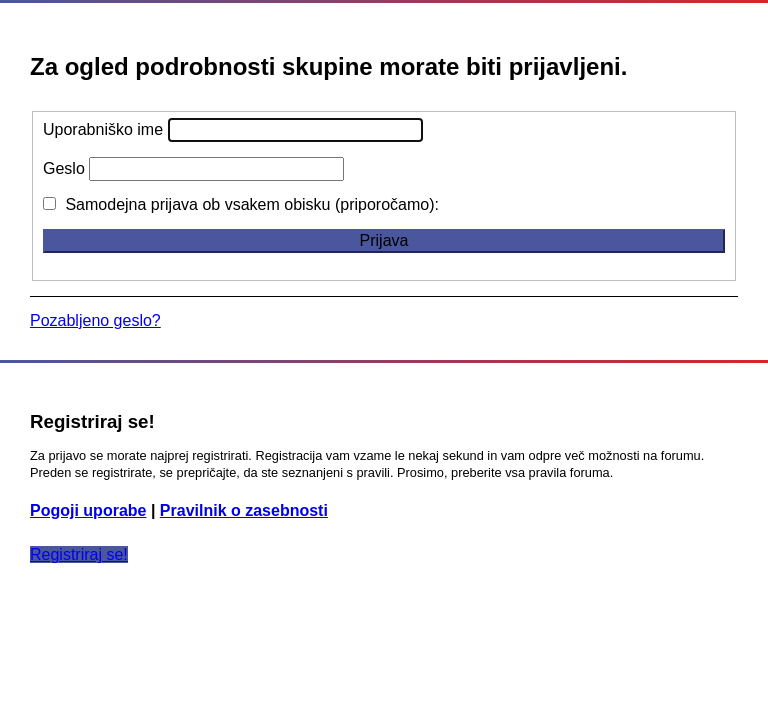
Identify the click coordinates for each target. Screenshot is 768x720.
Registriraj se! (79, 554)
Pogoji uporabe (88, 510)
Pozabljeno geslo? (95, 320)
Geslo (64, 168)
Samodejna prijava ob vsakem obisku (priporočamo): (241, 204)
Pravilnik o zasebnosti (244, 510)
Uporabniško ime (103, 129)
